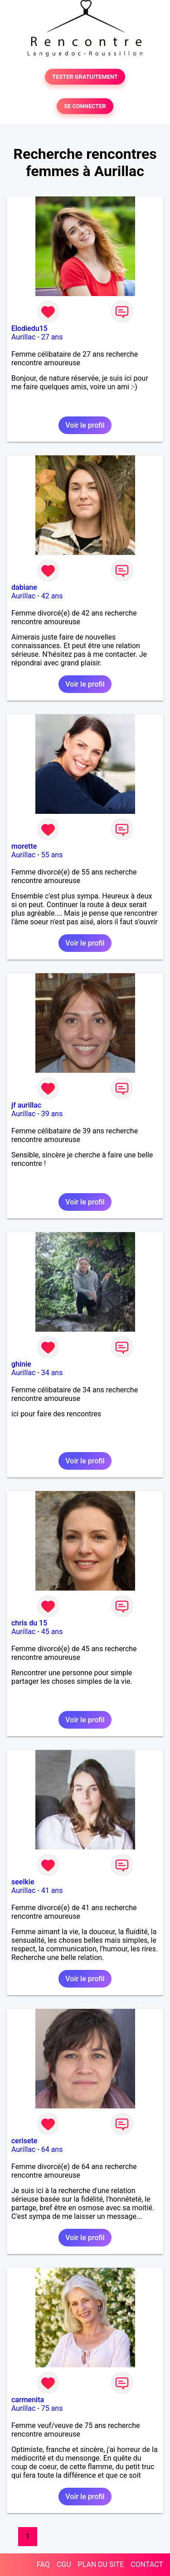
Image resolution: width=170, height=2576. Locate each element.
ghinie (21, 1364)
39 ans (52, 1113)
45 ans (52, 1631)
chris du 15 (29, 1623)
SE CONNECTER (85, 106)
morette (24, 846)
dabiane (24, 587)
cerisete (24, 2140)
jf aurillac (26, 1105)
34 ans (52, 1372)
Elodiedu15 (29, 328)
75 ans (52, 2408)
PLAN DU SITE (101, 2564)
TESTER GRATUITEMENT (85, 76)
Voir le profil (84, 425)
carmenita (27, 2399)
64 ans (52, 2149)
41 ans (52, 1890)
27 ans (52, 337)
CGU (64, 2564)
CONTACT (147, 2564)
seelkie (22, 1882)
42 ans (52, 596)
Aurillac (23, 337)
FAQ (43, 2564)
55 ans (52, 855)
